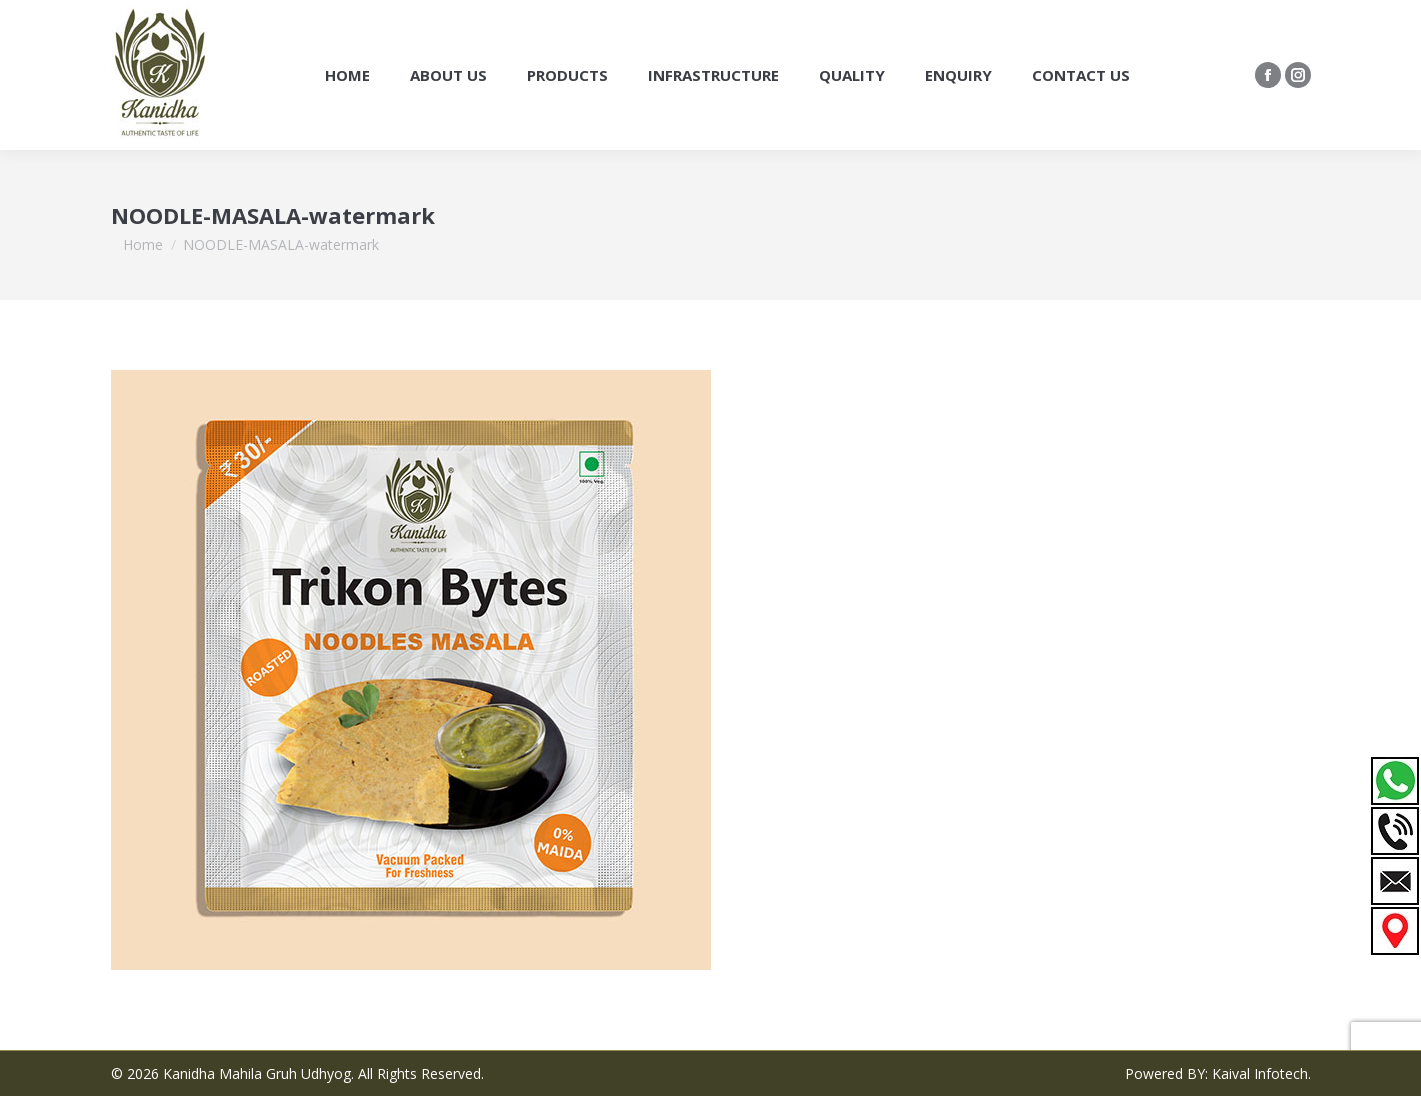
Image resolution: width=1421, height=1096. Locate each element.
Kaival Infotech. (1261, 1073)
